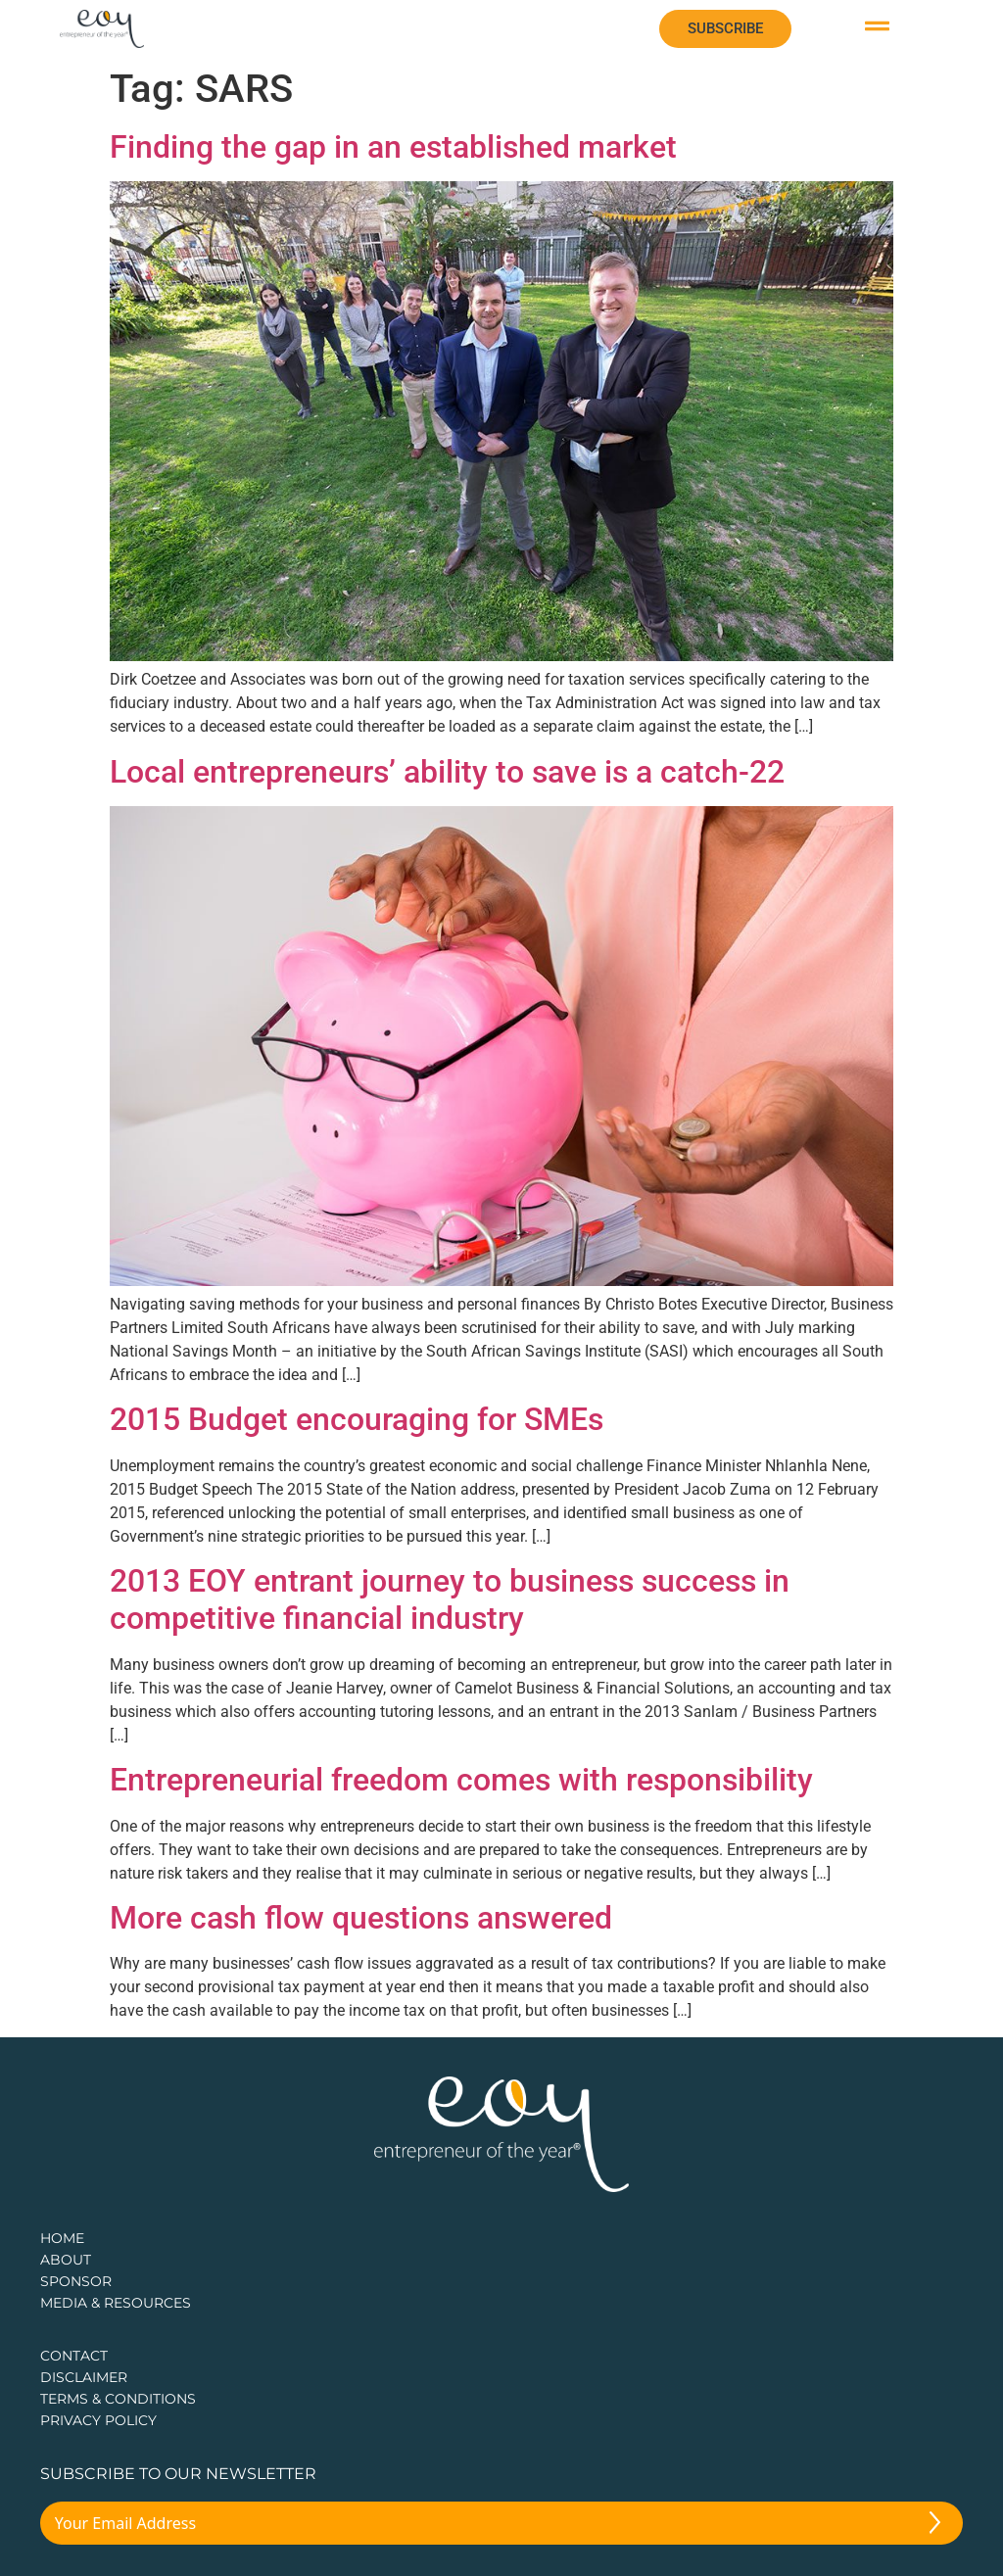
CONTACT (74, 2355)
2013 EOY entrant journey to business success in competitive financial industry (449, 1599)
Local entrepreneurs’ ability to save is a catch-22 (447, 771)
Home (62, 2238)
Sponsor (76, 2281)
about (65, 2259)
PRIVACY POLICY (98, 2420)
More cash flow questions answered (361, 1917)
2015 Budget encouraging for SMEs (356, 1419)
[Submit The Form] (935, 2526)
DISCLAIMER (83, 2377)
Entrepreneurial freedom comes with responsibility (461, 1779)
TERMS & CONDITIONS (118, 2399)
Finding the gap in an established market (393, 147)
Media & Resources (115, 2303)
